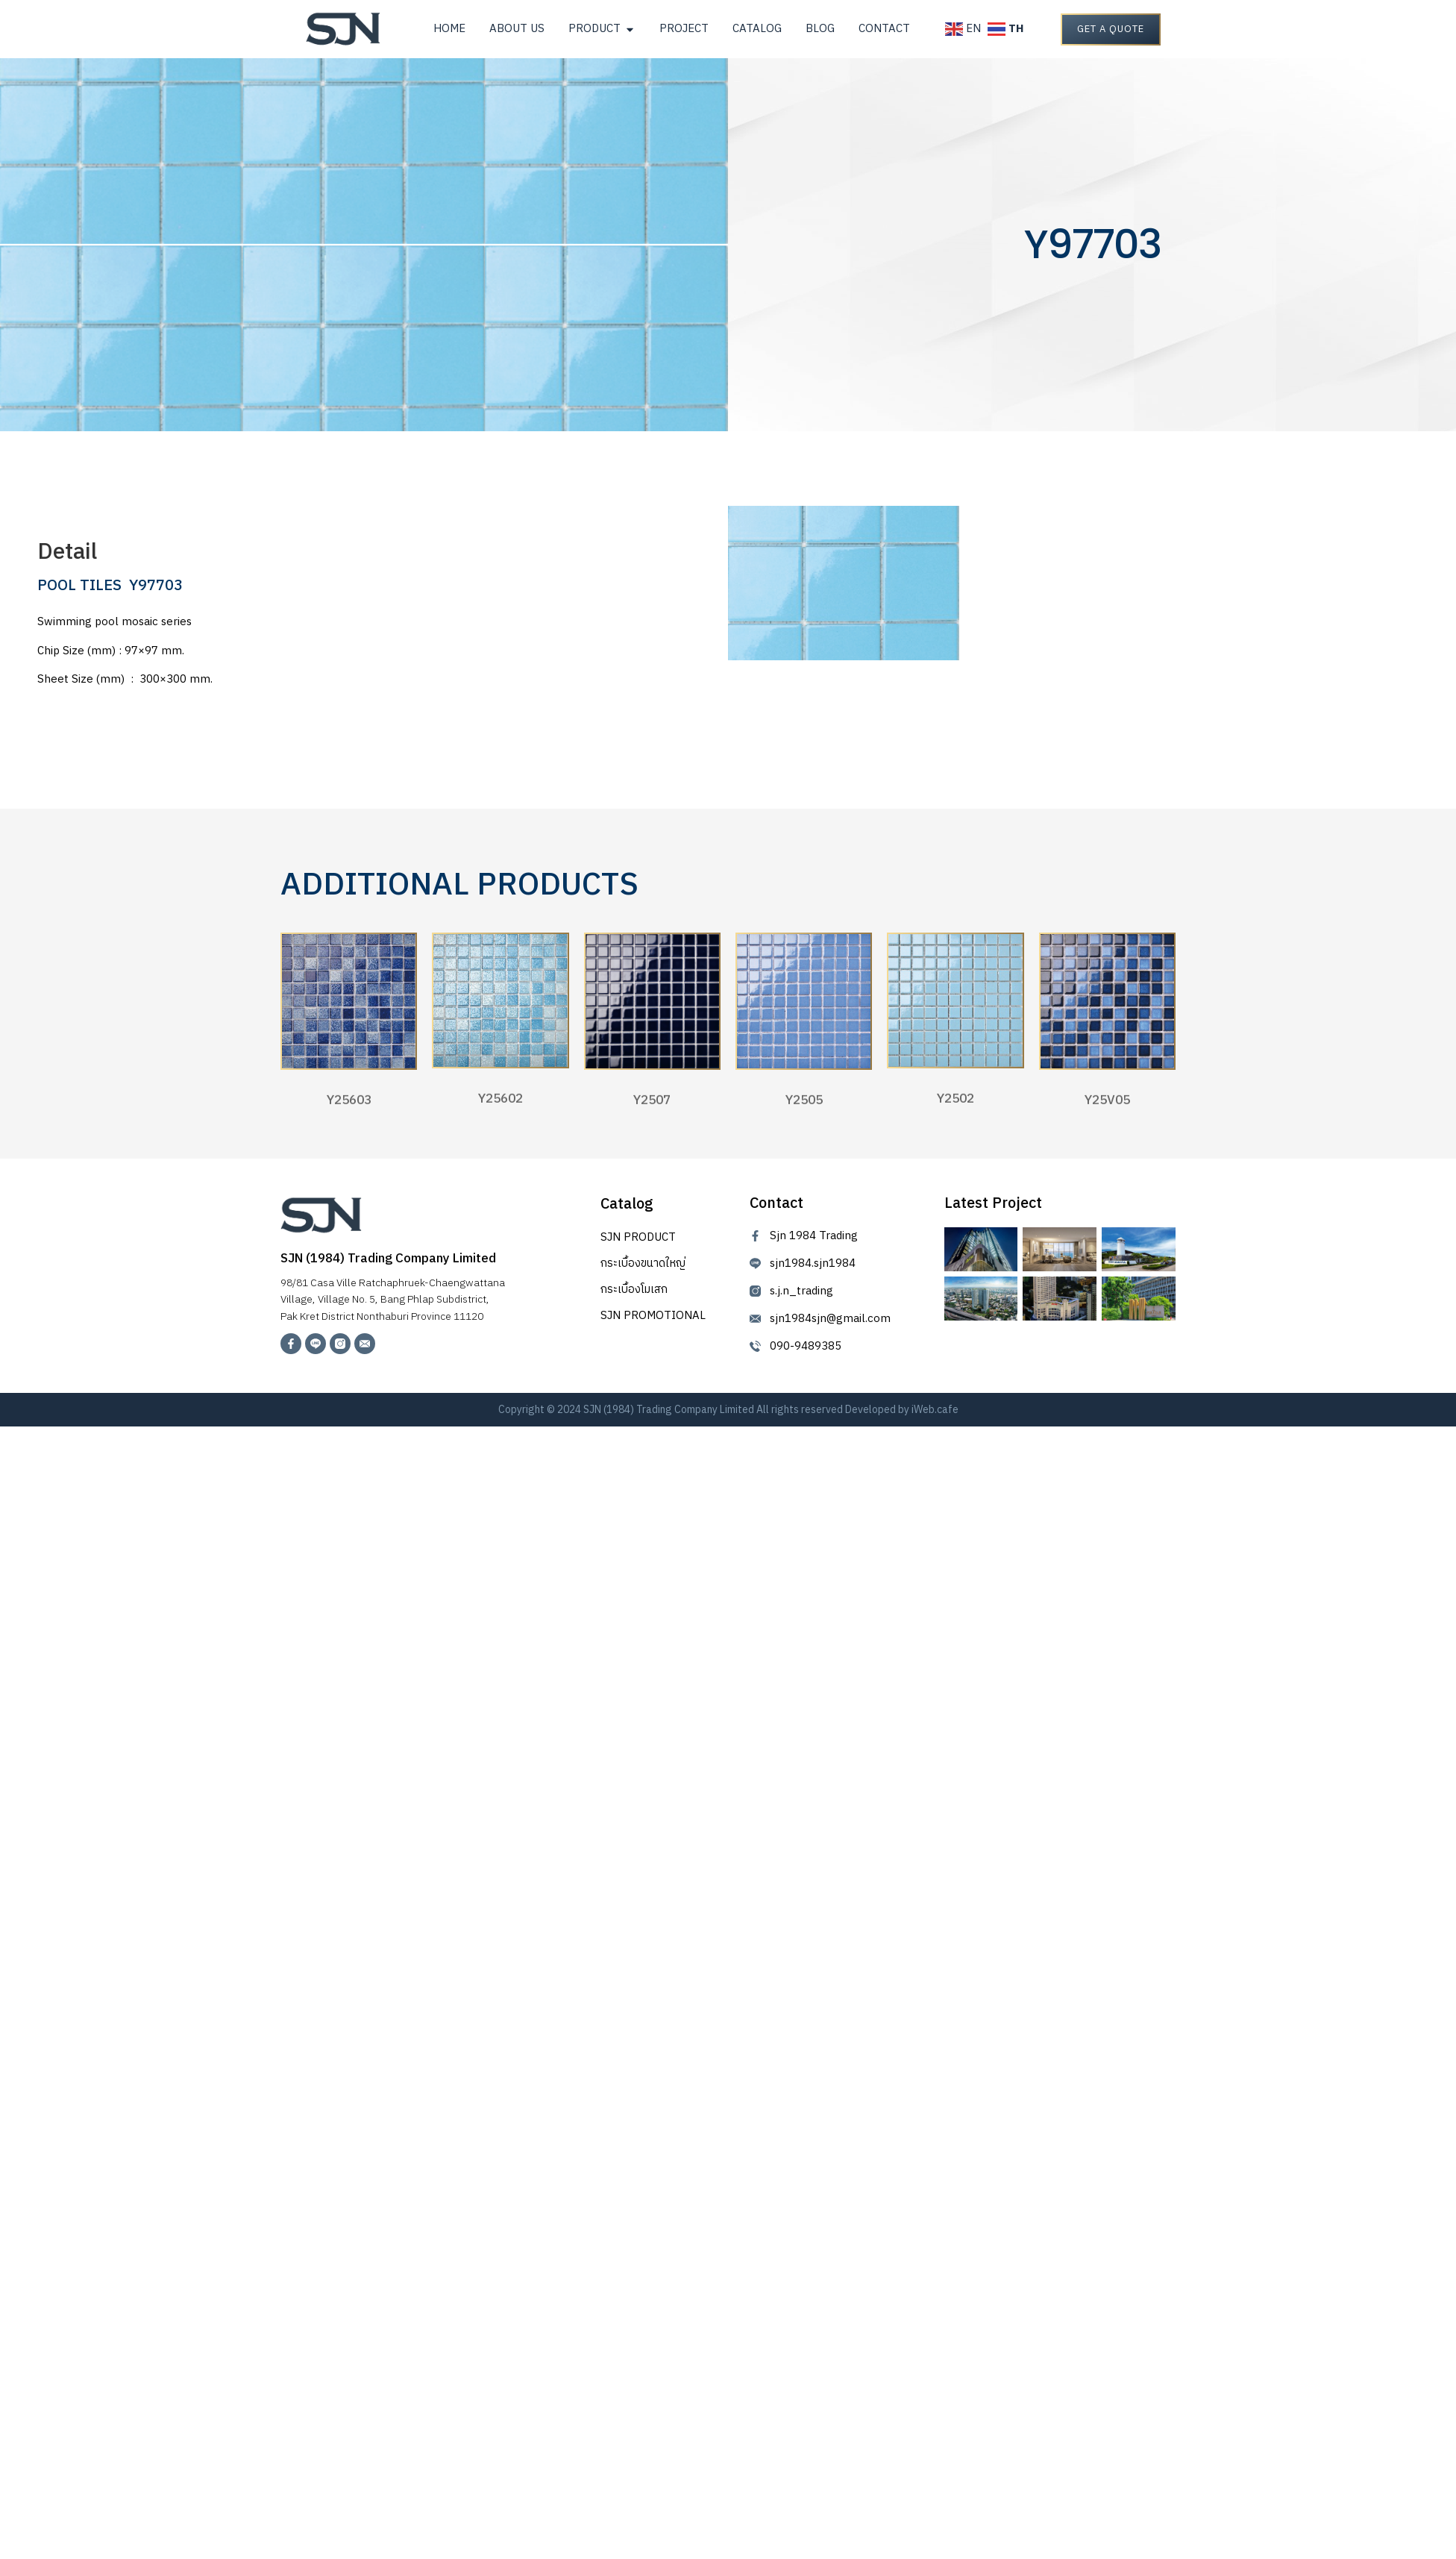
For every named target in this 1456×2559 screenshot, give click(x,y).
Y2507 (652, 1108)
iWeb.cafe (934, 1406)
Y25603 (349, 1108)
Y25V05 (1107, 1108)
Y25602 (500, 1107)
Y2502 (955, 1107)
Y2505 (804, 1108)
